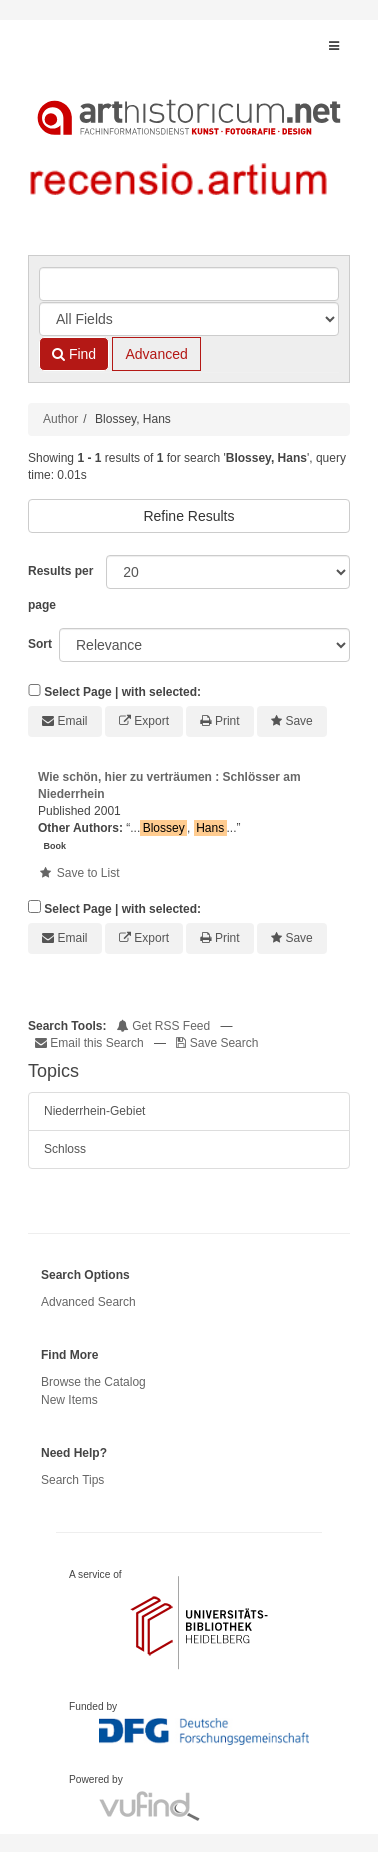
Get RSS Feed (163, 1026)
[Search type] (189, 319)
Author (60, 419)
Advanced (156, 354)
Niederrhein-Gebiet (94, 1111)
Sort (40, 644)
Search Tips (72, 1480)
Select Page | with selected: (122, 692)
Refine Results (188, 516)
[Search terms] (189, 284)
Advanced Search (88, 1302)
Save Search (217, 1043)
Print (227, 721)
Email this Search (91, 1043)
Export (151, 721)
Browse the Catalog (93, 1382)
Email (73, 721)
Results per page (60, 588)
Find (74, 354)
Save (298, 721)
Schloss (65, 1149)
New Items (69, 1400)
